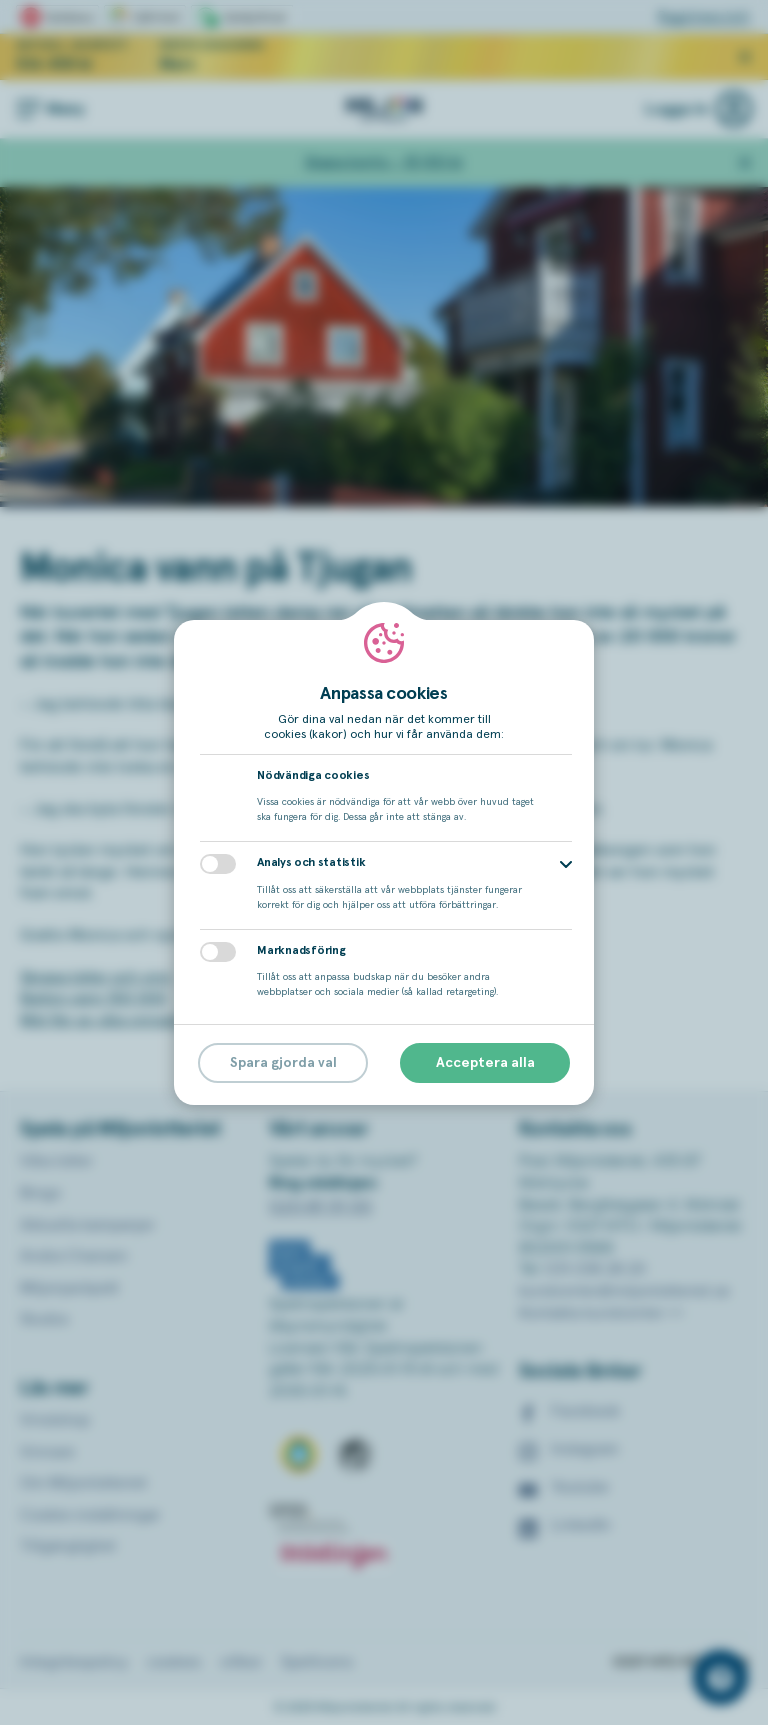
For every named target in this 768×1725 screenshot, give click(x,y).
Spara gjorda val (283, 1063)
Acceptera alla (485, 1063)
